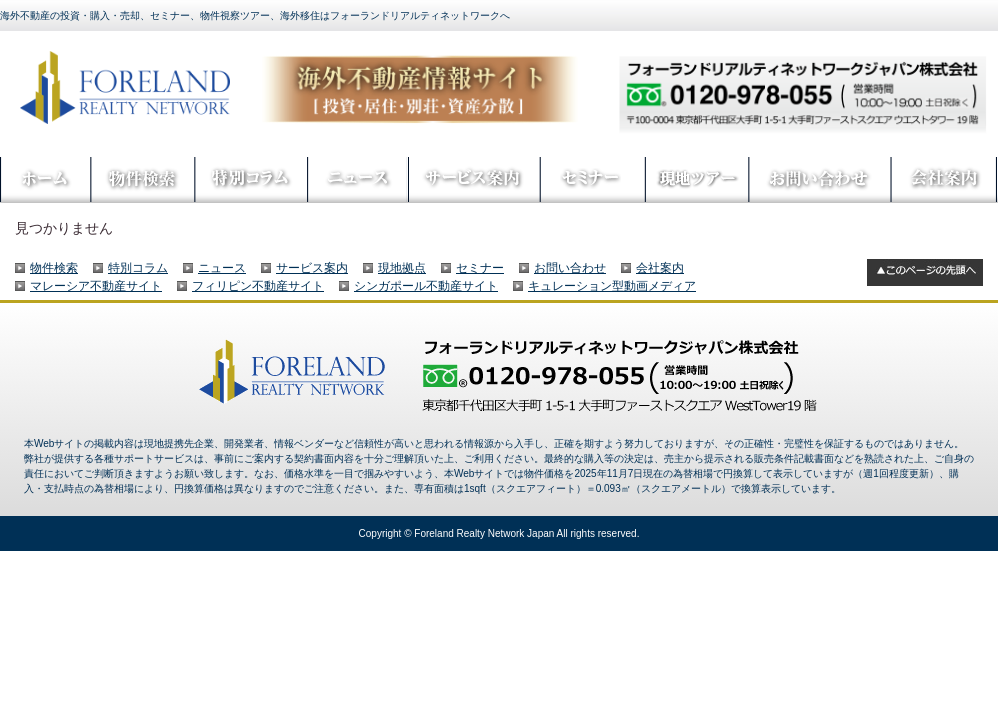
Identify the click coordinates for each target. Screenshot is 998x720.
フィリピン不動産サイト (258, 286)
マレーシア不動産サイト (96, 286)
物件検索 (54, 268)
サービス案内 (312, 268)
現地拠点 (402, 268)
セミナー (480, 268)
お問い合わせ (570, 268)
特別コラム (138, 268)
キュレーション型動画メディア (612, 286)
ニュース (222, 268)
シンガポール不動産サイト (426, 286)
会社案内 (660, 268)
